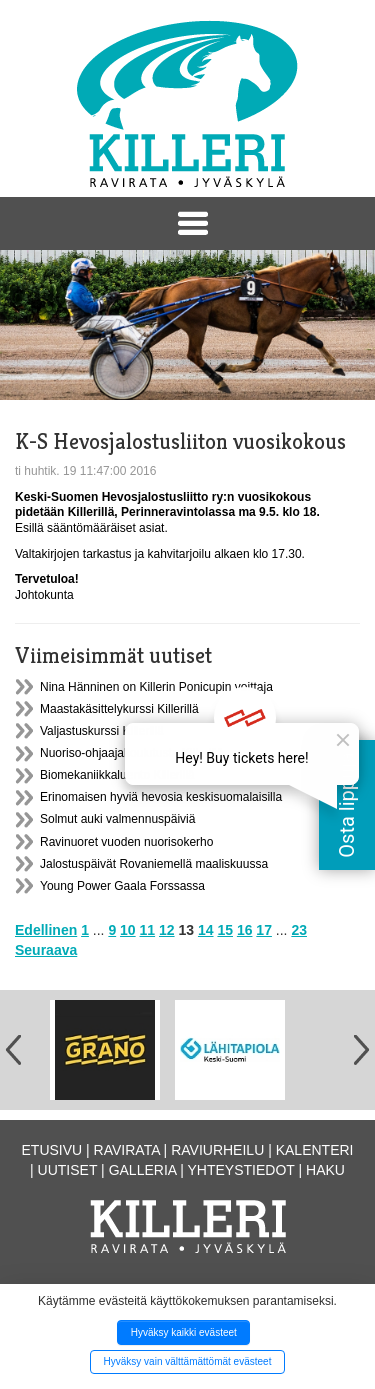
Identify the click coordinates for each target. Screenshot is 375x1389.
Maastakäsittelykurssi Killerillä (119, 709)
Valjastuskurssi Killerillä (102, 731)
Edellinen (46, 930)
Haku (325, 1170)
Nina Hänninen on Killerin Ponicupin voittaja (156, 687)
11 (148, 930)
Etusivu (52, 1150)
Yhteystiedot (241, 1170)
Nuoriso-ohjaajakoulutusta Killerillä (131, 753)
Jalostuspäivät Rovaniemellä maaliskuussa (154, 864)
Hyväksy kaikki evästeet (184, 1332)
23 (299, 930)
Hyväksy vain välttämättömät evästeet (188, 1361)
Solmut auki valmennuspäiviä (117, 819)
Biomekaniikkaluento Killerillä (117, 775)
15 (225, 930)
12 (167, 930)
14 (206, 930)
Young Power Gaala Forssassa (122, 886)
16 (245, 930)
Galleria (143, 1170)
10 (128, 930)
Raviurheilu (217, 1150)
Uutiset (68, 1170)
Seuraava (46, 950)
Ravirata (127, 1150)
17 (264, 930)
